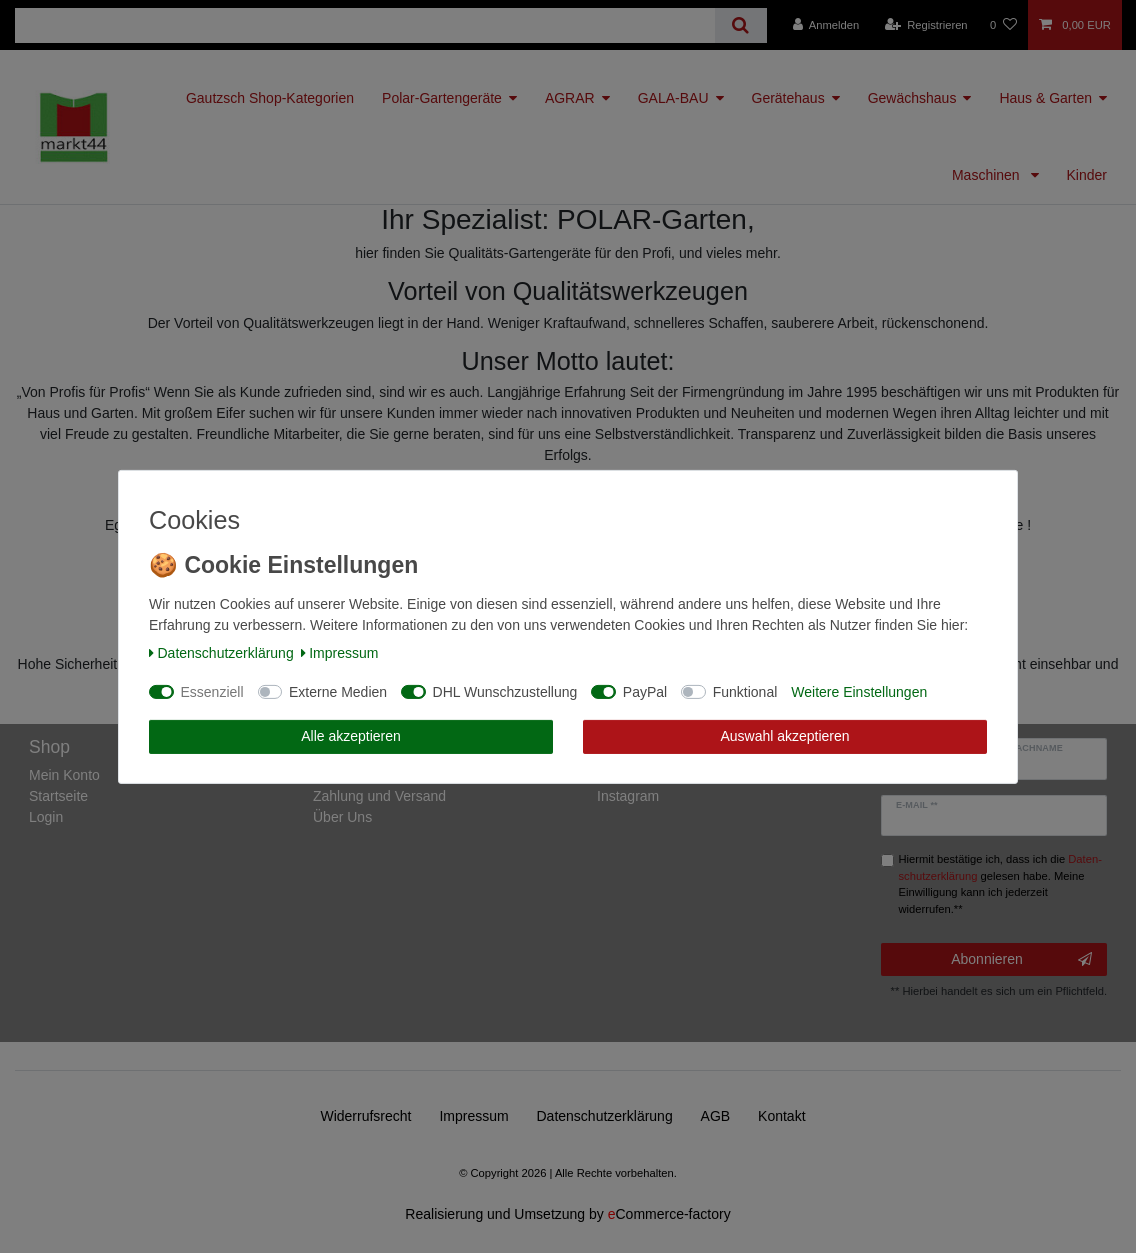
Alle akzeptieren (351, 736)
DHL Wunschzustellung (505, 692)
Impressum (340, 653)
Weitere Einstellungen (859, 692)
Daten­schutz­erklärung (221, 653)
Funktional (745, 692)
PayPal (645, 692)
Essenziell (212, 692)
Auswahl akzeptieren (784, 736)
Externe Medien (338, 692)
